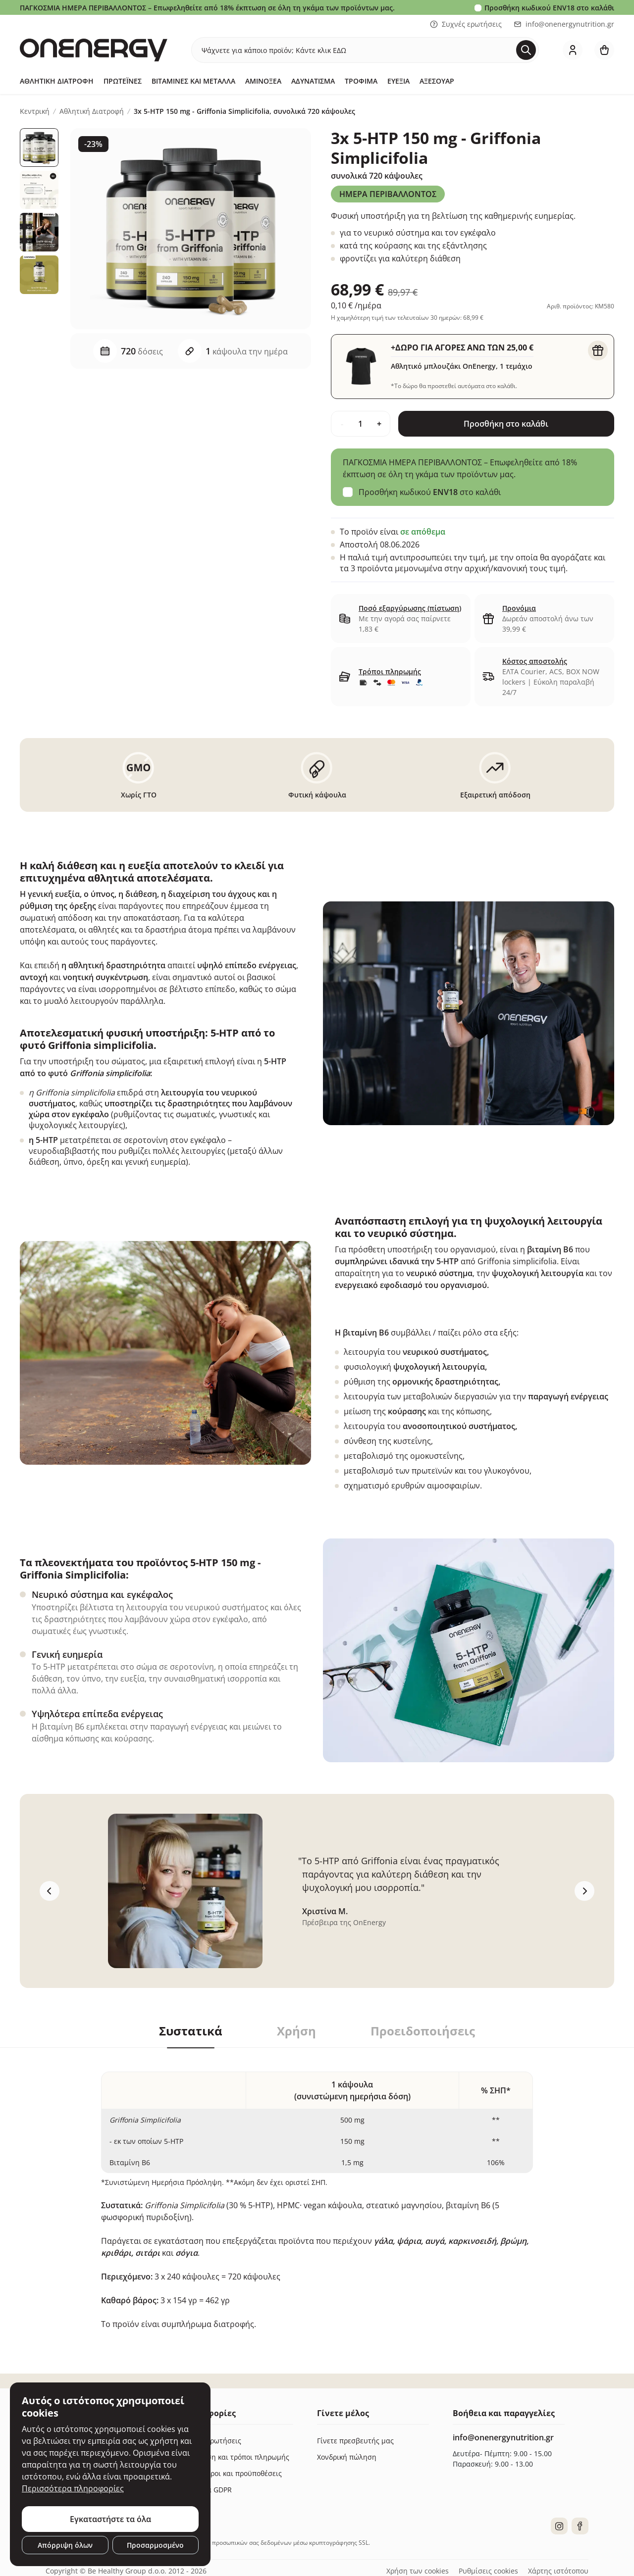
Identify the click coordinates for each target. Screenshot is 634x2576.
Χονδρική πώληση (346, 2457)
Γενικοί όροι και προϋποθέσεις (231, 2473)
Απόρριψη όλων (65, 2545)
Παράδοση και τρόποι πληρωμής (235, 2457)
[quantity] (361, 423)
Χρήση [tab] (296, 2031)
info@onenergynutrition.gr (564, 24)
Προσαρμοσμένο (155, 2545)
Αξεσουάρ (437, 81)
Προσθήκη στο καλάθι (506, 423)
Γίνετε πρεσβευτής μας (355, 2440)
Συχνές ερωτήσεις (466, 24)
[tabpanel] (317, 2189)
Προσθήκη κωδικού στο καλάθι (549, 7)
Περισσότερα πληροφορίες (73, 2488)
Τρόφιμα (361, 81)
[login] (572, 50)
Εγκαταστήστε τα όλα (110, 2519)
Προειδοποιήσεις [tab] (422, 2031)
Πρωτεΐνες (123, 81)
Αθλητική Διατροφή (57, 81)
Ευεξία (398, 81)
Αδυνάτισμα (313, 81)
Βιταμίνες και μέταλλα (193, 81)
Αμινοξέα (263, 81)
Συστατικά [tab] (190, 2031)
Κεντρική (35, 111)
